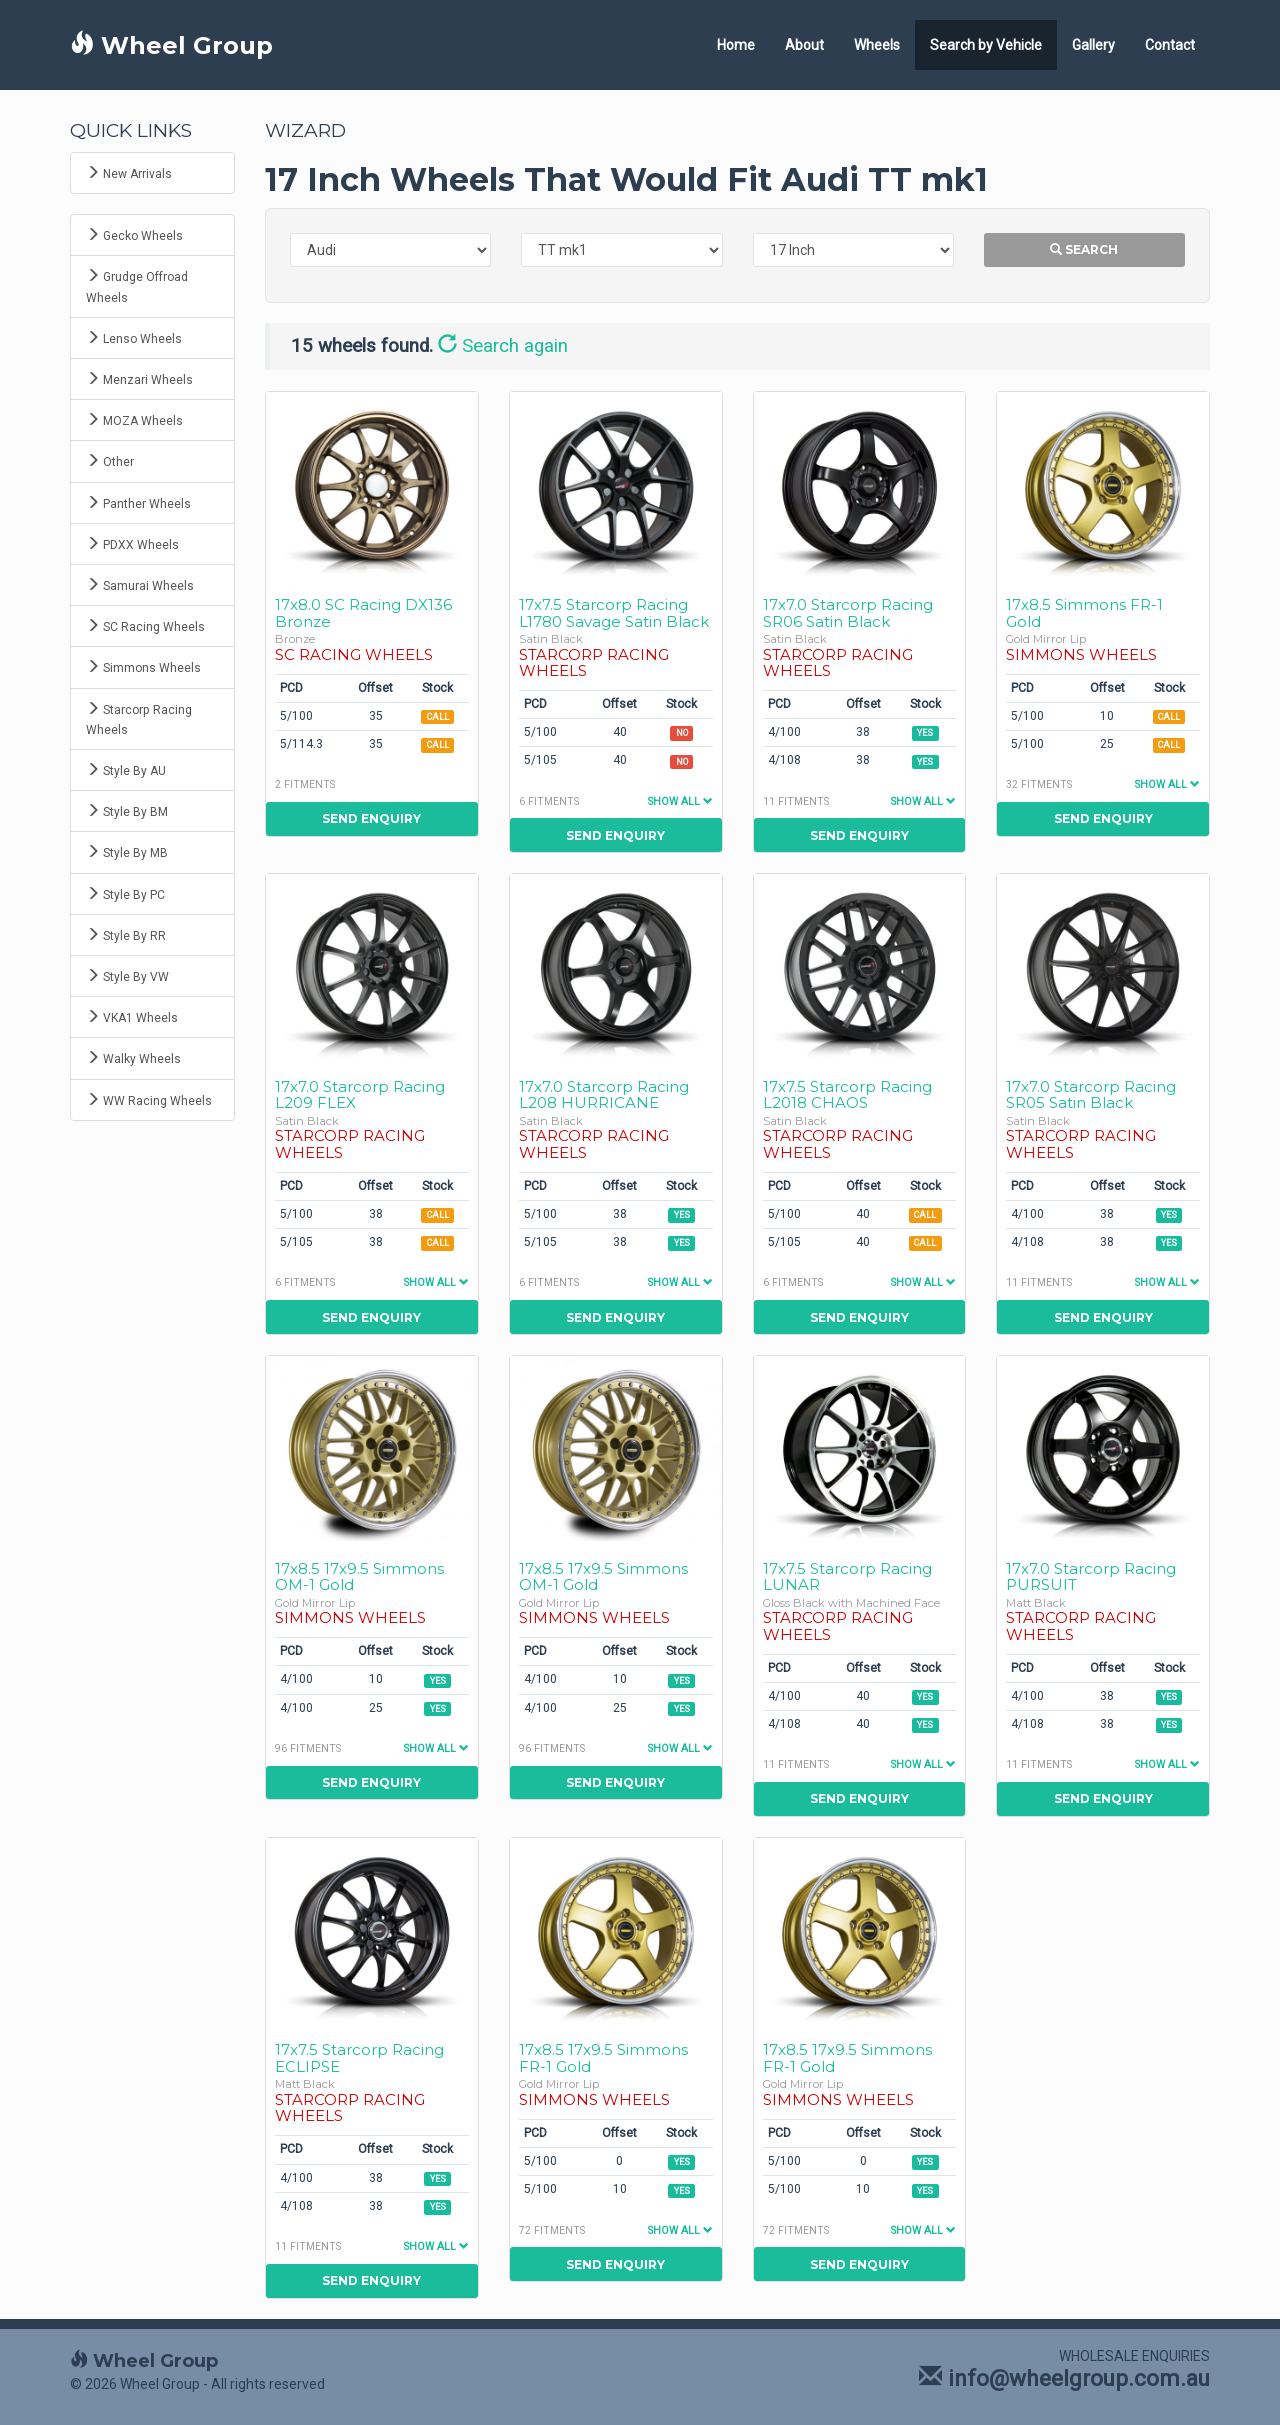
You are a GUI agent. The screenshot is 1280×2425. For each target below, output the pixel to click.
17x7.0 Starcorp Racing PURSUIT (1091, 1577)
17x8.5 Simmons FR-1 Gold (1084, 613)
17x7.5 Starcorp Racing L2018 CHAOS (847, 1095)
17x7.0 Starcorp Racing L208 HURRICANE (604, 1095)
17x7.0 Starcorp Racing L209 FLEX (360, 1095)
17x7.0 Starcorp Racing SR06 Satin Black (848, 613)
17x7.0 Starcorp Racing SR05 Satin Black (1091, 1095)
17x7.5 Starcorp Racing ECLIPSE (359, 2058)
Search (1084, 249)
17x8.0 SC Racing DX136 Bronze (363, 613)
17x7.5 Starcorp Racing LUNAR (847, 1577)
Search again (503, 346)
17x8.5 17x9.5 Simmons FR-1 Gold (603, 2058)
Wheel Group (171, 45)
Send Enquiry (371, 818)
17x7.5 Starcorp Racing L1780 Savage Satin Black (614, 613)
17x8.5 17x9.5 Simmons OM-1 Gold (359, 1577)
